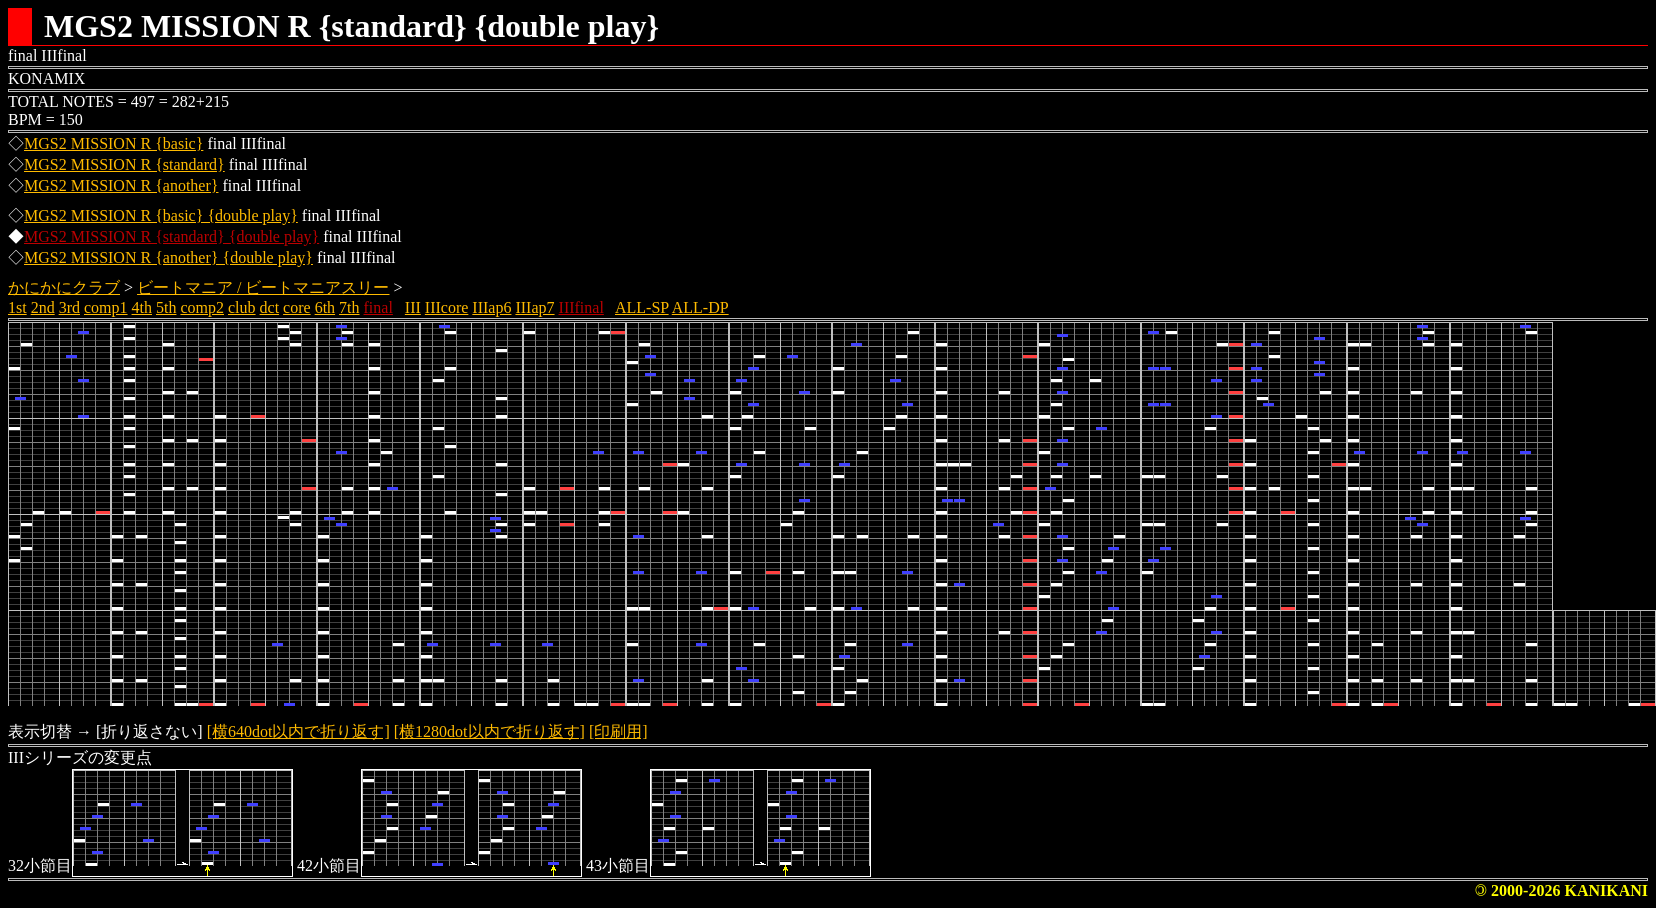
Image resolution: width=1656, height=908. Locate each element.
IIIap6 (491, 307)
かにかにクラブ (64, 287)
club (242, 307)
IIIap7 (534, 307)
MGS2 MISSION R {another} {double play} (168, 257)
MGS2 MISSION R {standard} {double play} (171, 236)
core (297, 307)
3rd (69, 307)
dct (270, 307)
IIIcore (447, 307)
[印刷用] (618, 731)
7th (349, 307)
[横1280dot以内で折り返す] (489, 731)
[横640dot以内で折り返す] (298, 731)
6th (325, 307)
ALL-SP (642, 307)
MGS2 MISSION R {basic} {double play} (161, 215)
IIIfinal (581, 307)
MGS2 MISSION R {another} (121, 185)
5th (166, 307)
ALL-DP (700, 307)
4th (142, 307)
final (378, 307)
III (413, 307)
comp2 (202, 307)
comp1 (106, 307)
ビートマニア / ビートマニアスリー (263, 287)
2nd (43, 307)
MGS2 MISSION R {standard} (124, 164)
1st (17, 307)
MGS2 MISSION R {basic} (113, 143)
